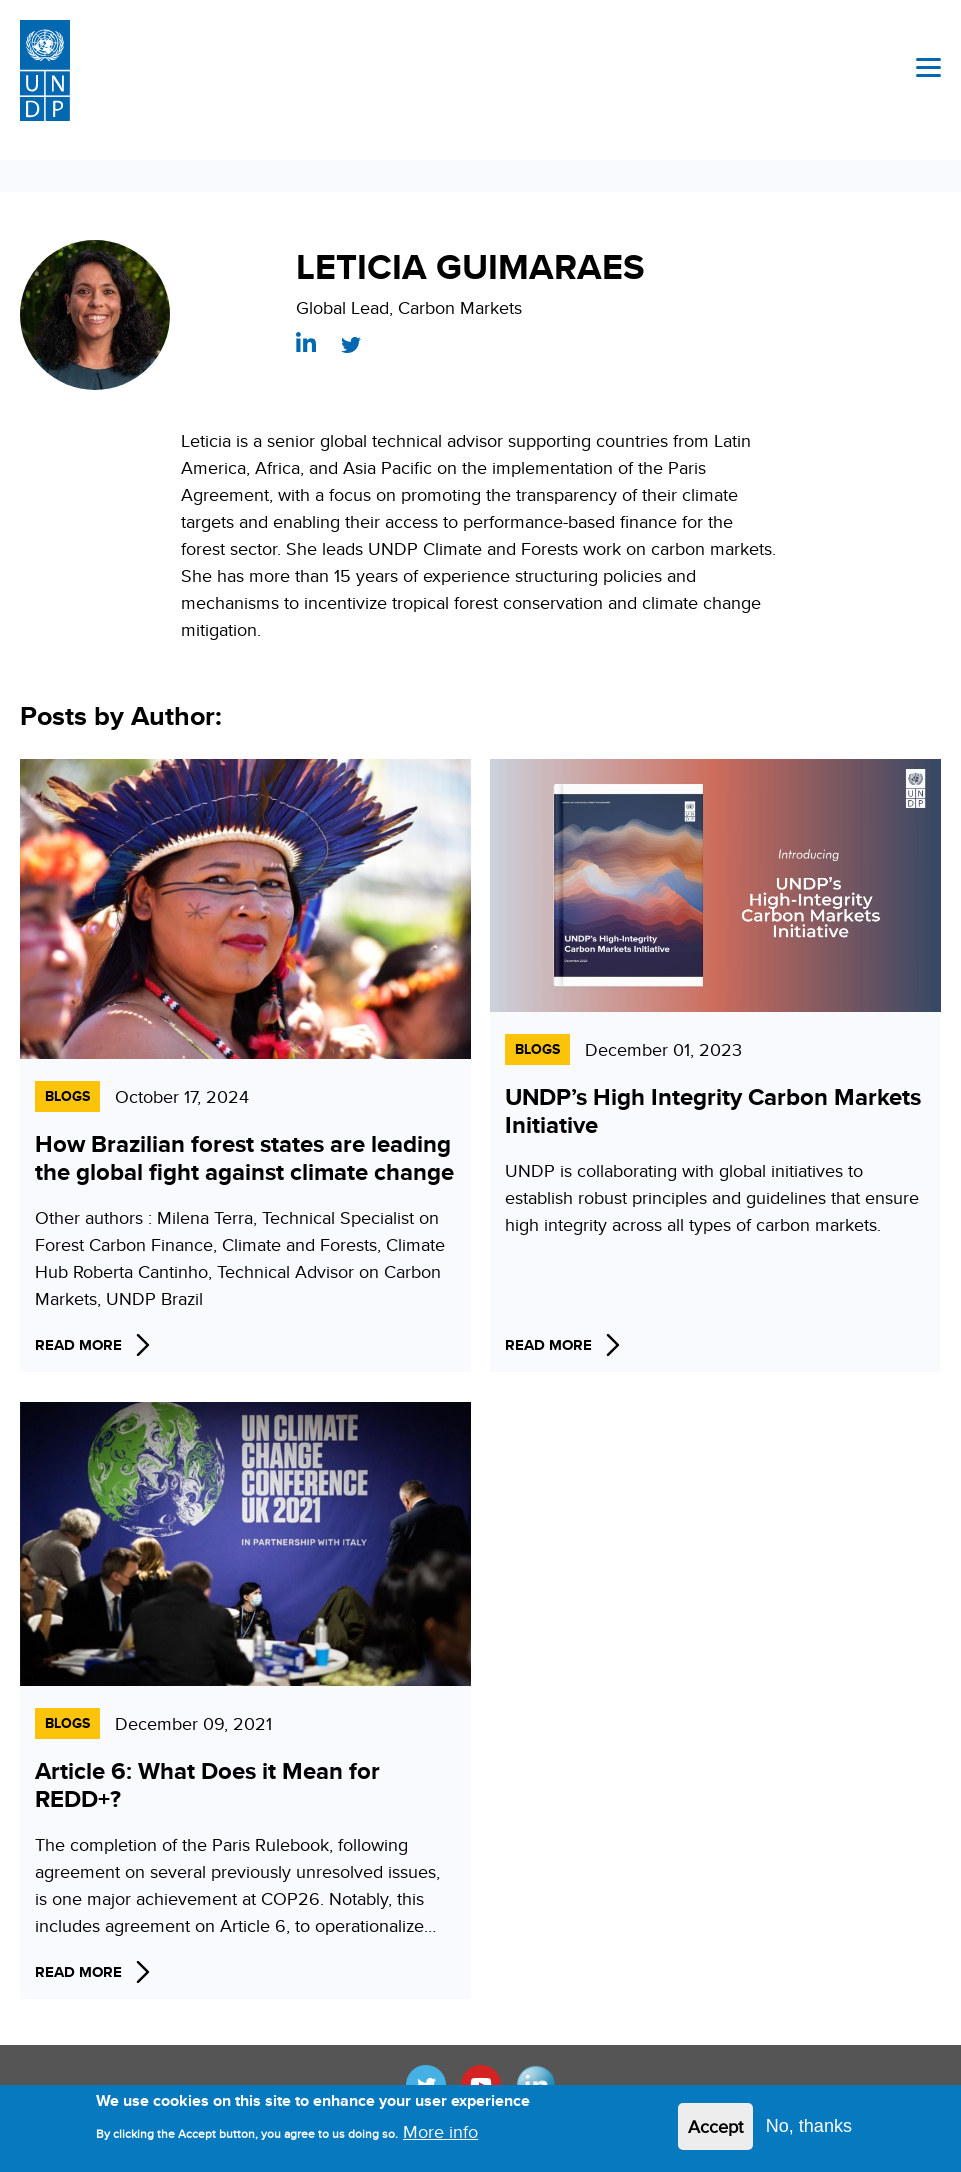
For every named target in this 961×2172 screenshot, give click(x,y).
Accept (715, 2132)
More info (440, 2137)
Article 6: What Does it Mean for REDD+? (207, 1784)
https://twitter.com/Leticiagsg (351, 345)
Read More (78, 1345)
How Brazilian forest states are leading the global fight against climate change (244, 1157)
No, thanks (809, 2132)
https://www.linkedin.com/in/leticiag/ (306, 342)
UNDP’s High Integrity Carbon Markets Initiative (713, 1110)
